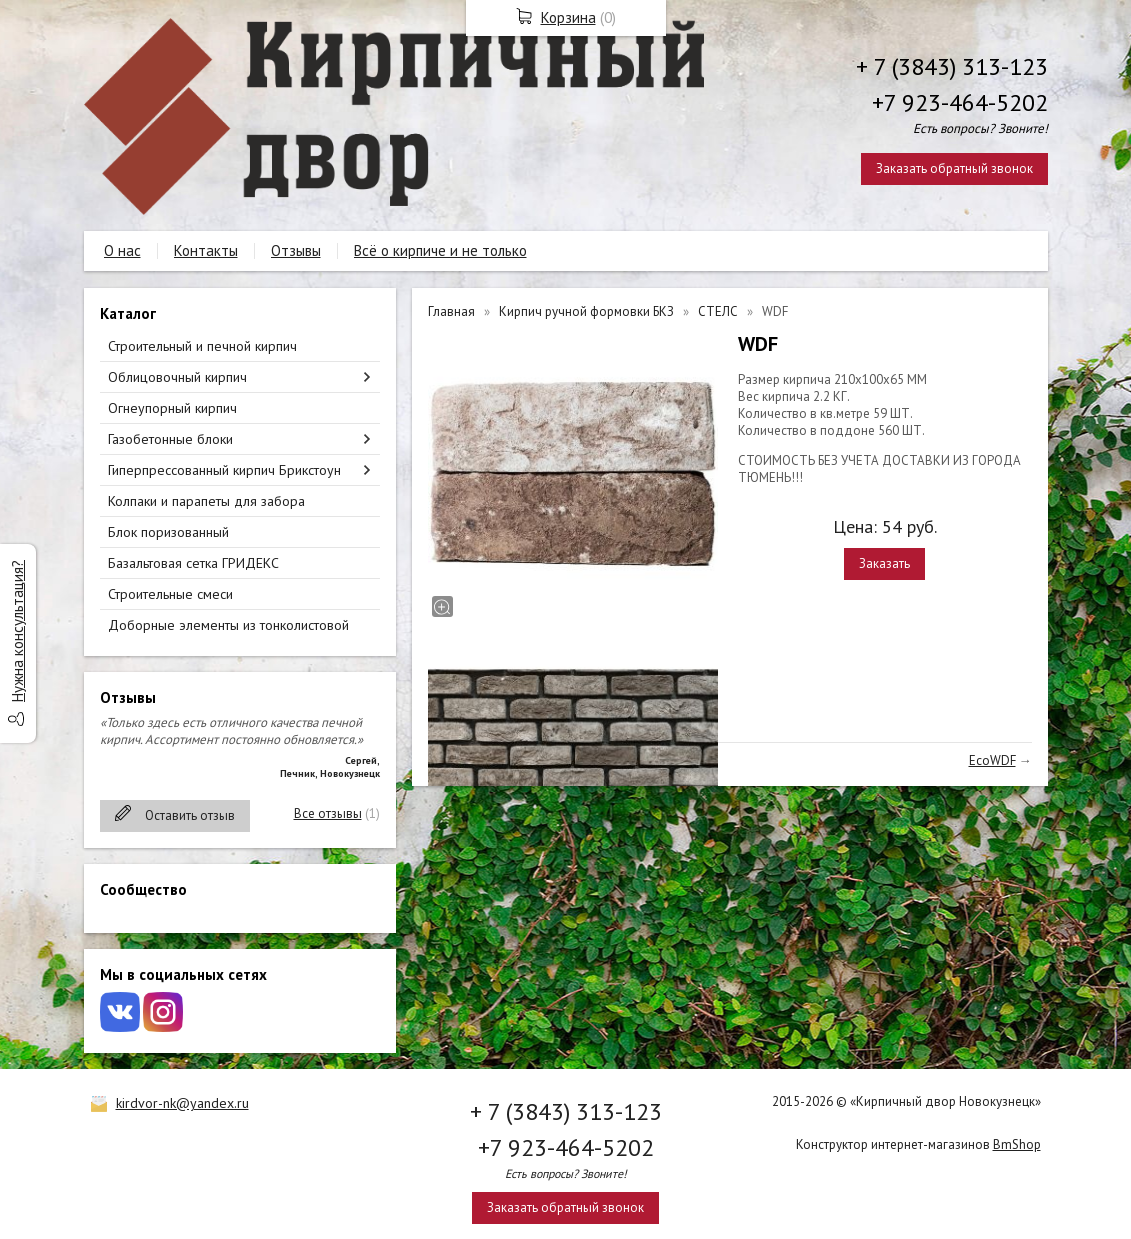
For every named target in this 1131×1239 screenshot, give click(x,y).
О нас (122, 250)
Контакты (206, 250)
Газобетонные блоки (170, 439)
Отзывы (296, 250)
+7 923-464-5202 (960, 102)
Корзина (568, 17)
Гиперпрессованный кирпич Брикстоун (224, 470)
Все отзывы (328, 813)
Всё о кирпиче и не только (440, 250)
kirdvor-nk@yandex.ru (182, 1103)
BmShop (1017, 1144)
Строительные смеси (170, 594)
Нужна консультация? (17, 631)
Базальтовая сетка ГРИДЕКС (193, 563)
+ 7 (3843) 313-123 (952, 66)
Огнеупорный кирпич (172, 408)
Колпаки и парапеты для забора (206, 501)
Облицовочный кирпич (177, 377)
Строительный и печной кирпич (202, 346)
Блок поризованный (168, 532)
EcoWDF (992, 760)
